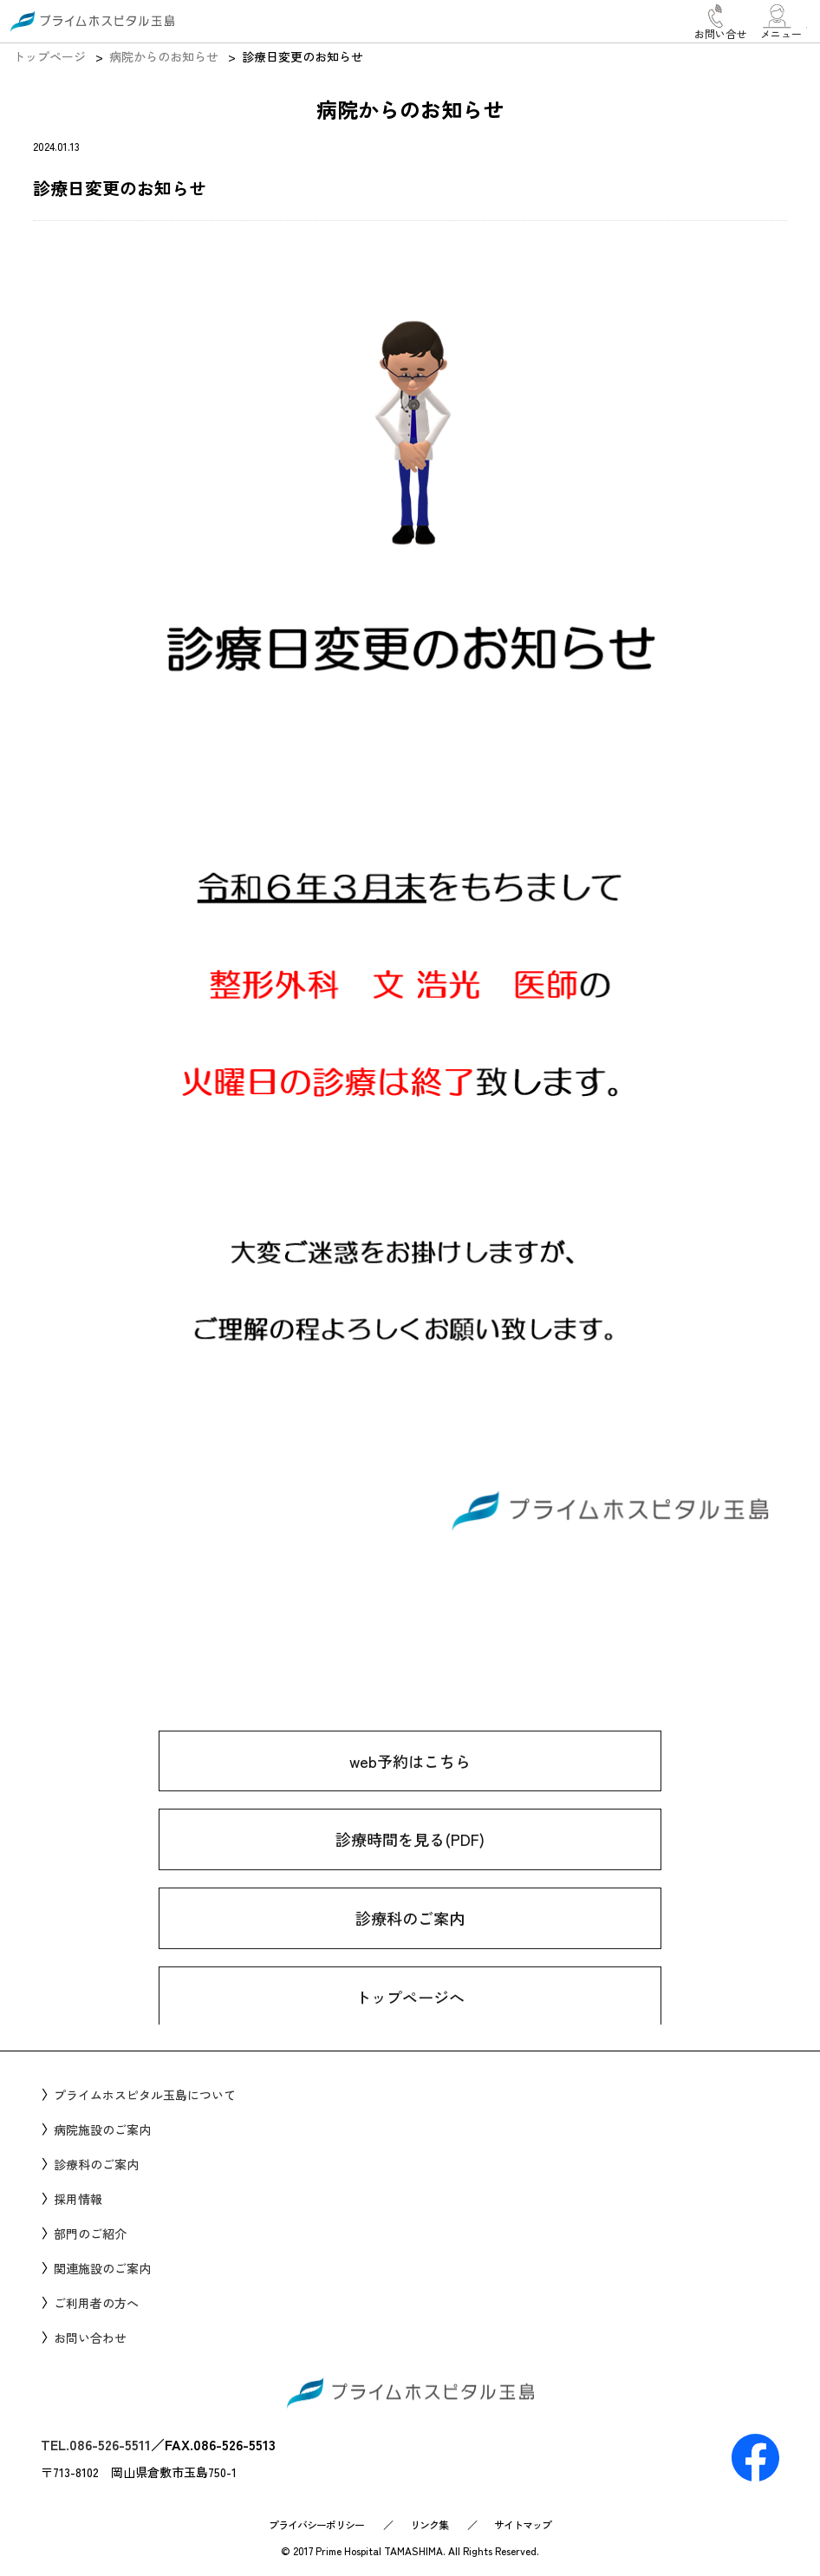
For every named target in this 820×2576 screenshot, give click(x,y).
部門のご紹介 (90, 2233)
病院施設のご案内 (102, 2129)
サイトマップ (522, 2524)
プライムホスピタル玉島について (145, 2094)
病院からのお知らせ (163, 56)
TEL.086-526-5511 (96, 2444)
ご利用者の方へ (96, 2303)
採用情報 (78, 2199)
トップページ (49, 56)
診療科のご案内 (410, 1958)
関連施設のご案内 (102, 2268)
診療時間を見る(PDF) (410, 1879)
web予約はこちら (410, 1800)
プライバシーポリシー (316, 2524)
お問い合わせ (90, 2337)
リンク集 (429, 2524)
